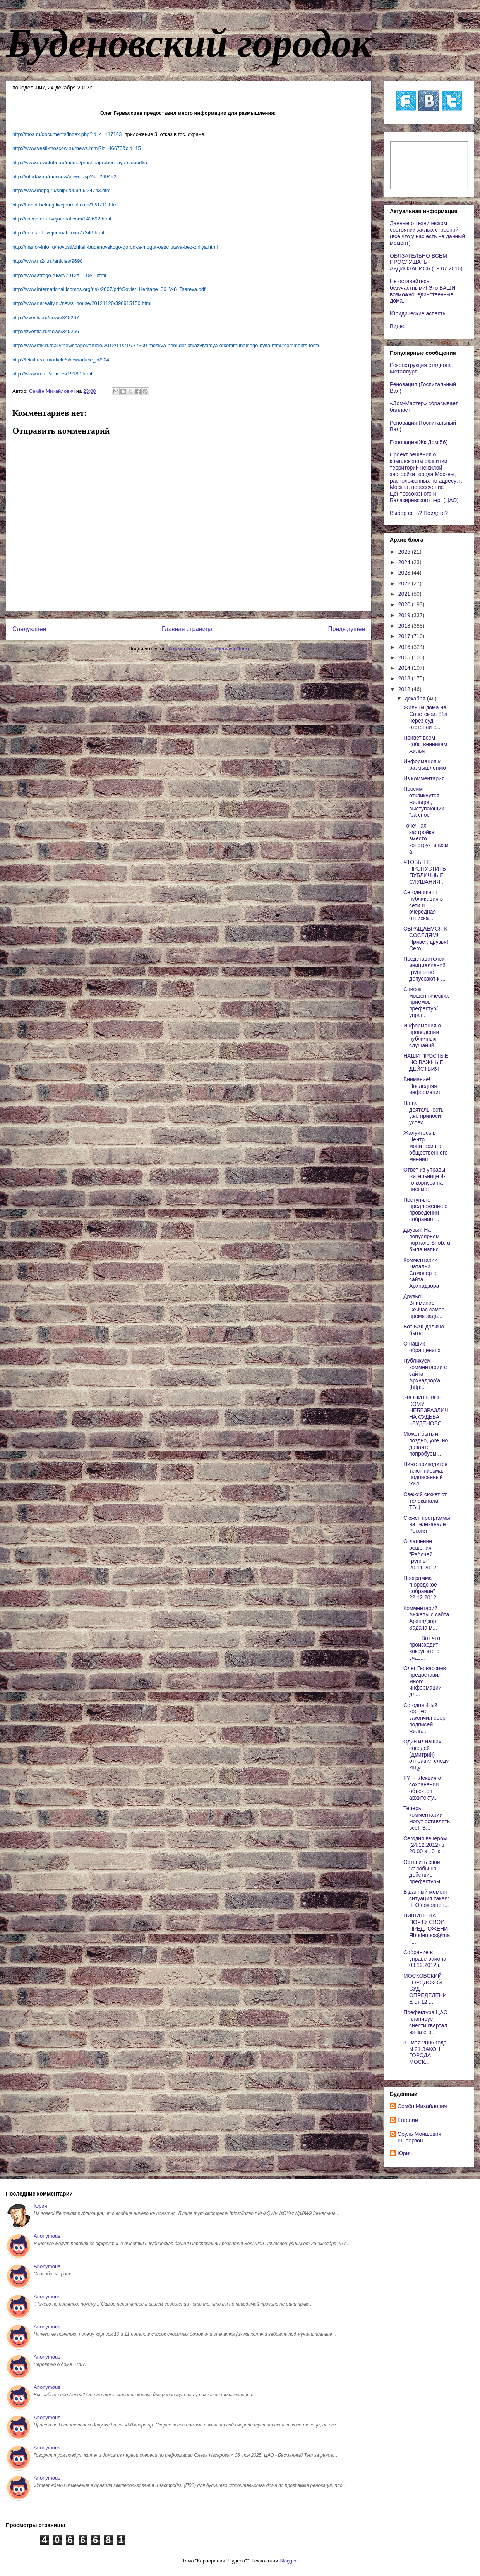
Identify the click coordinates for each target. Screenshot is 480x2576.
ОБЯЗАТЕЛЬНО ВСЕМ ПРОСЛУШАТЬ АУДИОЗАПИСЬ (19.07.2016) (426, 262)
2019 (405, 615)
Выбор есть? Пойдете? (419, 513)
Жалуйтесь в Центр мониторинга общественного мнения (425, 1146)
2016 (405, 647)
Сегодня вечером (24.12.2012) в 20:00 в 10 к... (425, 1845)
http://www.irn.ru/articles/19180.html (52, 374)
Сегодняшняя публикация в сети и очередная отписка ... (423, 905)
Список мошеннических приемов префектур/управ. (426, 1002)
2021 (405, 594)
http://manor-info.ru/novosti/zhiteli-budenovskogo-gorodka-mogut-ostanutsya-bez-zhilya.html (115, 247)
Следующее (29, 629)
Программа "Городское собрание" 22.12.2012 (420, 1587)
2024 (405, 562)
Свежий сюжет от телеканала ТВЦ (425, 1501)
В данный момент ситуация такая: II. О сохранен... (426, 1898)
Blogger (288, 2561)
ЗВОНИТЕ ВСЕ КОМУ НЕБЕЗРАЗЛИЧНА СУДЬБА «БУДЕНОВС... (425, 1410)
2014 (405, 668)
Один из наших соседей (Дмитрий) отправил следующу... (426, 1754)
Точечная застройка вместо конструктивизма (426, 839)
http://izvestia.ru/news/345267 (45, 317)
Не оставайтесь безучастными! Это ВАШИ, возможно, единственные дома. (423, 291)
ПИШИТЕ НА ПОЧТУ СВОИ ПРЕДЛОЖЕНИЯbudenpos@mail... (426, 1928)
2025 (405, 552)
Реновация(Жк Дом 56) (418, 442)
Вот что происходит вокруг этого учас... (421, 1648)
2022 (405, 583)
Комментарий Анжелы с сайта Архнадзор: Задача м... (426, 1618)
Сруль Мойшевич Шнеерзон (419, 2137)
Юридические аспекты (418, 313)
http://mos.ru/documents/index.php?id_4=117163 (67, 134)
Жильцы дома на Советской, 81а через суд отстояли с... (425, 717)
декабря (416, 698)
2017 (405, 636)
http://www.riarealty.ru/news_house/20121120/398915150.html (81, 303)
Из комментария (423, 778)
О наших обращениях (422, 1346)
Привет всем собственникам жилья (425, 744)
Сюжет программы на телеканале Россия (426, 1524)
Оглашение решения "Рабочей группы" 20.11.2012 (419, 1554)
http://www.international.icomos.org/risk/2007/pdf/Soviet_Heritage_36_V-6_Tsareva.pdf (109, 289)
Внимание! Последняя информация (422, 1086)
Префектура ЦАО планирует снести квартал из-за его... (425, 2022)
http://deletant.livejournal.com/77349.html (58, 233)
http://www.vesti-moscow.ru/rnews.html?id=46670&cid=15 (76, 148)
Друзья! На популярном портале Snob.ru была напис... (426, 1239)
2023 (405, 573)
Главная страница (187, 629)
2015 (405, 657)
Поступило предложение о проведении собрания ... (425, 1209)
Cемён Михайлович (422, 2106)
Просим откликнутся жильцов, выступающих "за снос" (423, 802)
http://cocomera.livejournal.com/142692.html (61, 219)
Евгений (408, 2120)
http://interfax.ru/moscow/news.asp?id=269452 (64, 176)
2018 (405, 626)
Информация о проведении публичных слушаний (422, 1035)
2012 (405, 689)
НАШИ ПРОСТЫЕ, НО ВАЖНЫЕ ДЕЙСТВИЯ (426, 1062)
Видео (398, 326)
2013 (405, 678)
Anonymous (47, 2236)
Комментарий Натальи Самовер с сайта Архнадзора (421, 1273)
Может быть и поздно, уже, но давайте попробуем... (425, 1443)
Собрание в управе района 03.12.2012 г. (424, 1959)
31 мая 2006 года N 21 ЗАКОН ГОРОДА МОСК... (425, 2052)
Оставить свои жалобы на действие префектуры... (424, 1871)
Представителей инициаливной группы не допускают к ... (424, 968)
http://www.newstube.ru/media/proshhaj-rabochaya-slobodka (79, 162)
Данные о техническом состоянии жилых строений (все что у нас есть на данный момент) (427, 233)
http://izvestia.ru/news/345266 (45, 331)
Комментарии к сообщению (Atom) (208, 649)
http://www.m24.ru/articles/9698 (47, 261)
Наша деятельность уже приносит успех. (423, 1112)
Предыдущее (346, 629)
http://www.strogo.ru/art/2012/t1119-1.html (59, 275)
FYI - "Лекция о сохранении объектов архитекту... (422, 1787)
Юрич (405, 2153)
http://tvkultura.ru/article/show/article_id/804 (60, 360)
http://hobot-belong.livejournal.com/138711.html (65, 205)
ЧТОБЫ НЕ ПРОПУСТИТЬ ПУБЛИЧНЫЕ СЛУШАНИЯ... (424, 871)
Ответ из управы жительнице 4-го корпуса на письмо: (424, 1179)
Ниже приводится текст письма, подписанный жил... (425, 1474)
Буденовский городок (189, 43)
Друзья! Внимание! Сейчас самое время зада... (424, 1306)
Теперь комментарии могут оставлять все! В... (426, 1818)
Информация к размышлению (424, 764)
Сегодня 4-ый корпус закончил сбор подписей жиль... (424, 1718)
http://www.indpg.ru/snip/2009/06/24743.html (62, 190)
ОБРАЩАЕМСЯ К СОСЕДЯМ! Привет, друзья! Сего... (425, 938)
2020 (405, 604)
